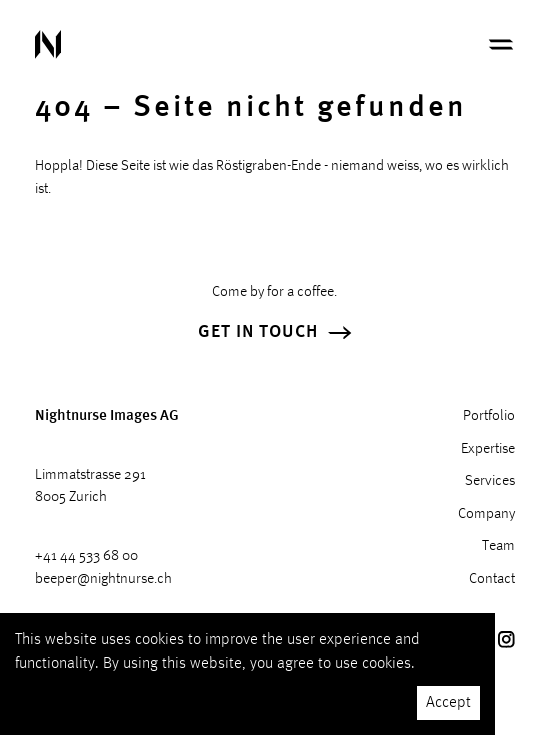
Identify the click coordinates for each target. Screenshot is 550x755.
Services (490, 481)
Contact (492, 579)
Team (498, 546)
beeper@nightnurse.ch (103, 579)
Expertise (488, 449)
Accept (448, 703)
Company (486, 514)
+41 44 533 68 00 (86, 556)
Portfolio (489, 416)
